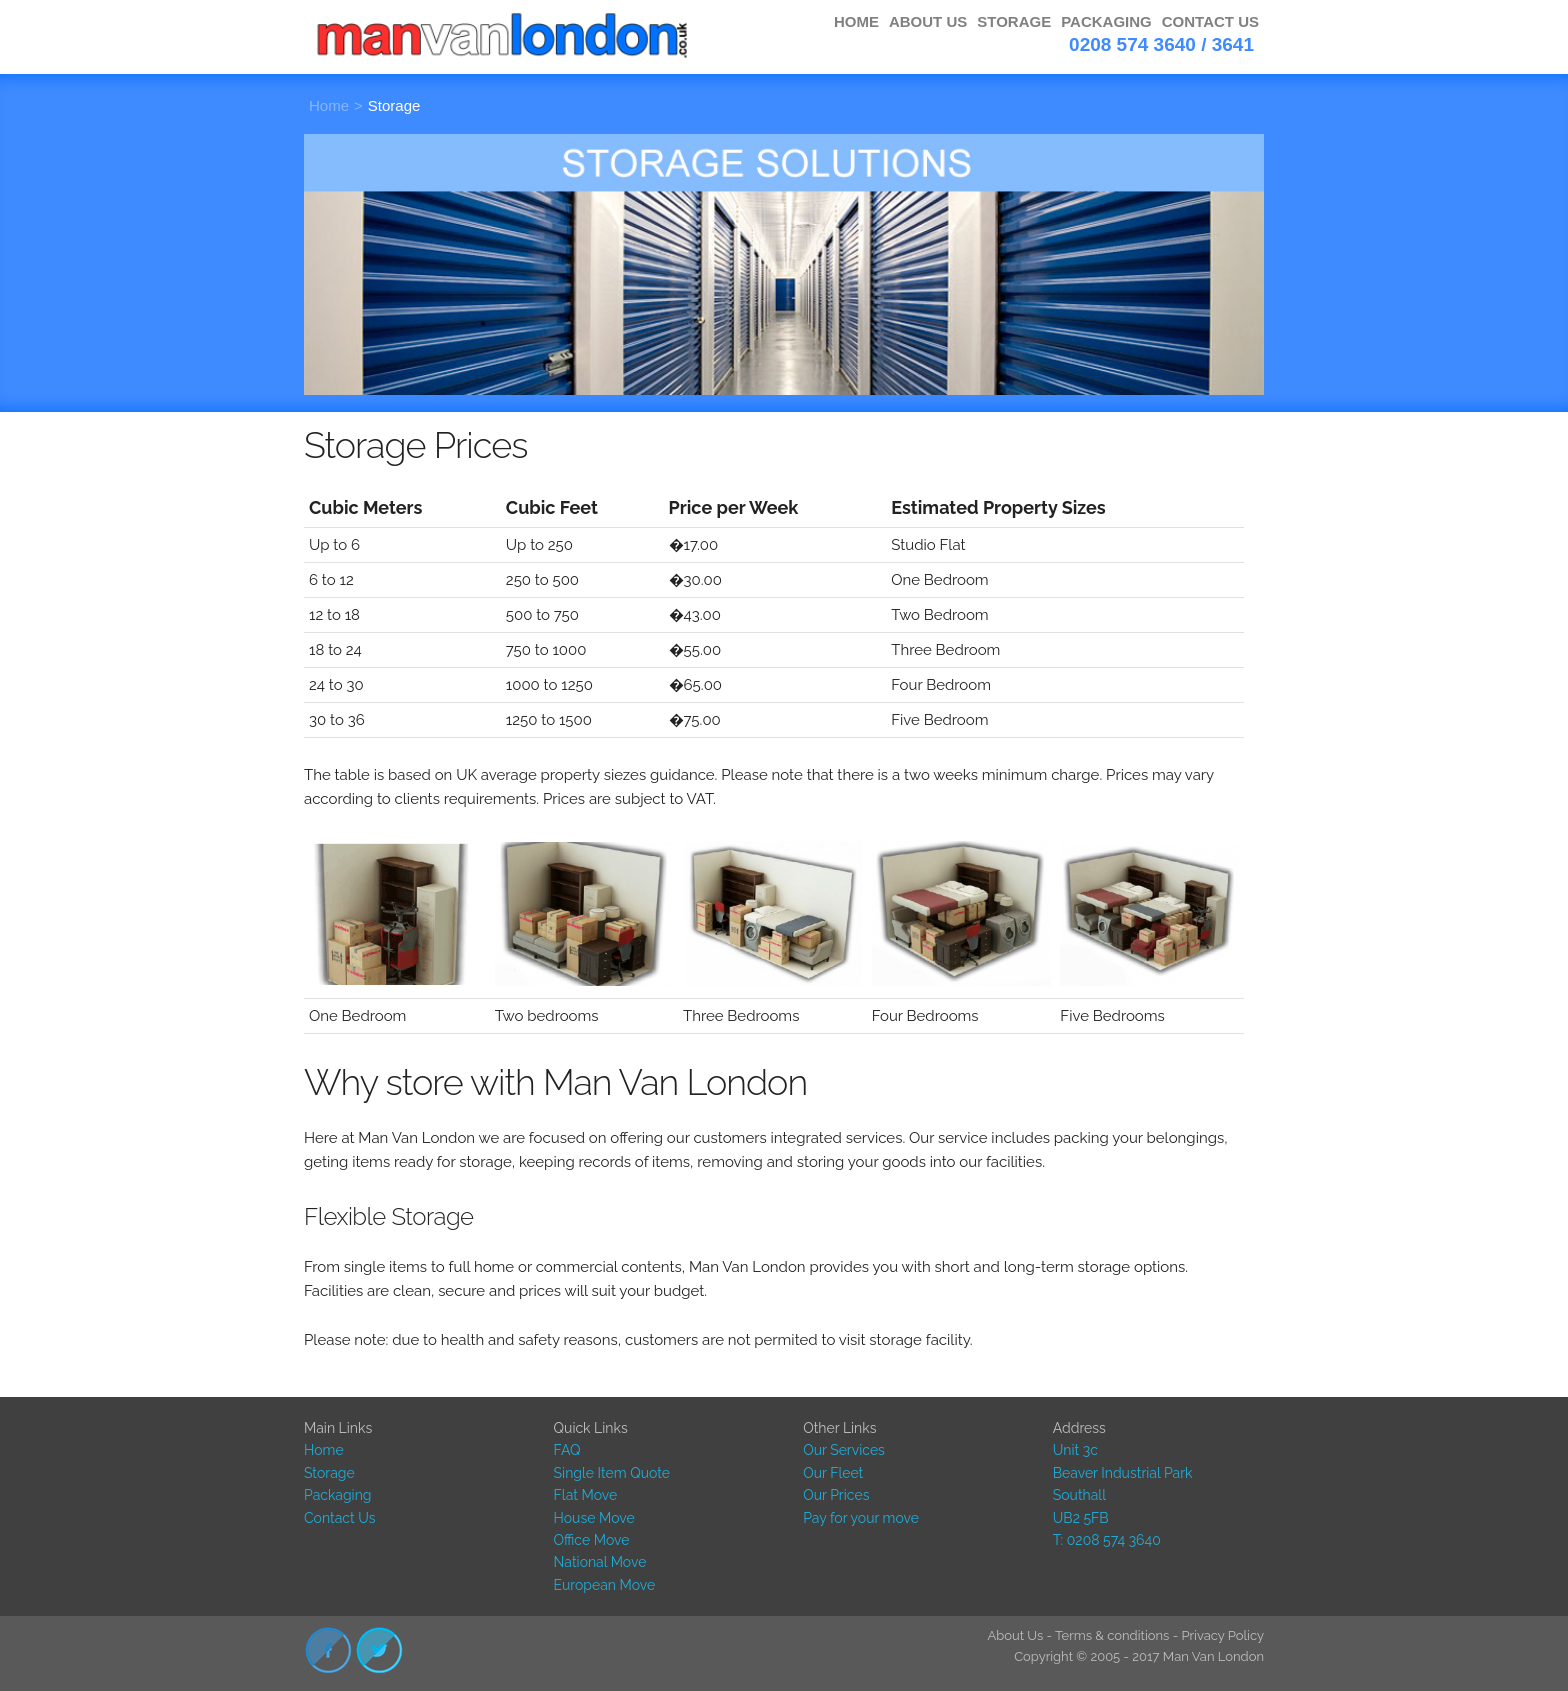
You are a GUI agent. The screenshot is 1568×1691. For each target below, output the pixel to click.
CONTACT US (1210, 21)
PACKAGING (1106, 21)
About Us (1015, 1635)
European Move (605, 1585)
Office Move (592, 1540)
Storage (394, 105)
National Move (600, 1562)
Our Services (844, 1450)
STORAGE (1014, 21)
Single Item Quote (612, 1473)
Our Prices (836, 1495)
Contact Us (339, 1518)
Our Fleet (833, 1473)
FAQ (567, 1450)
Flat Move (586, 1495)
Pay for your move (861, 1518)
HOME (856, 21)
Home (329, 105)
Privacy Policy (1222, 1635)
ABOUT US (928, 21)
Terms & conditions (1112, 1635)
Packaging (337, 1495)
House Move (594, 1518)
